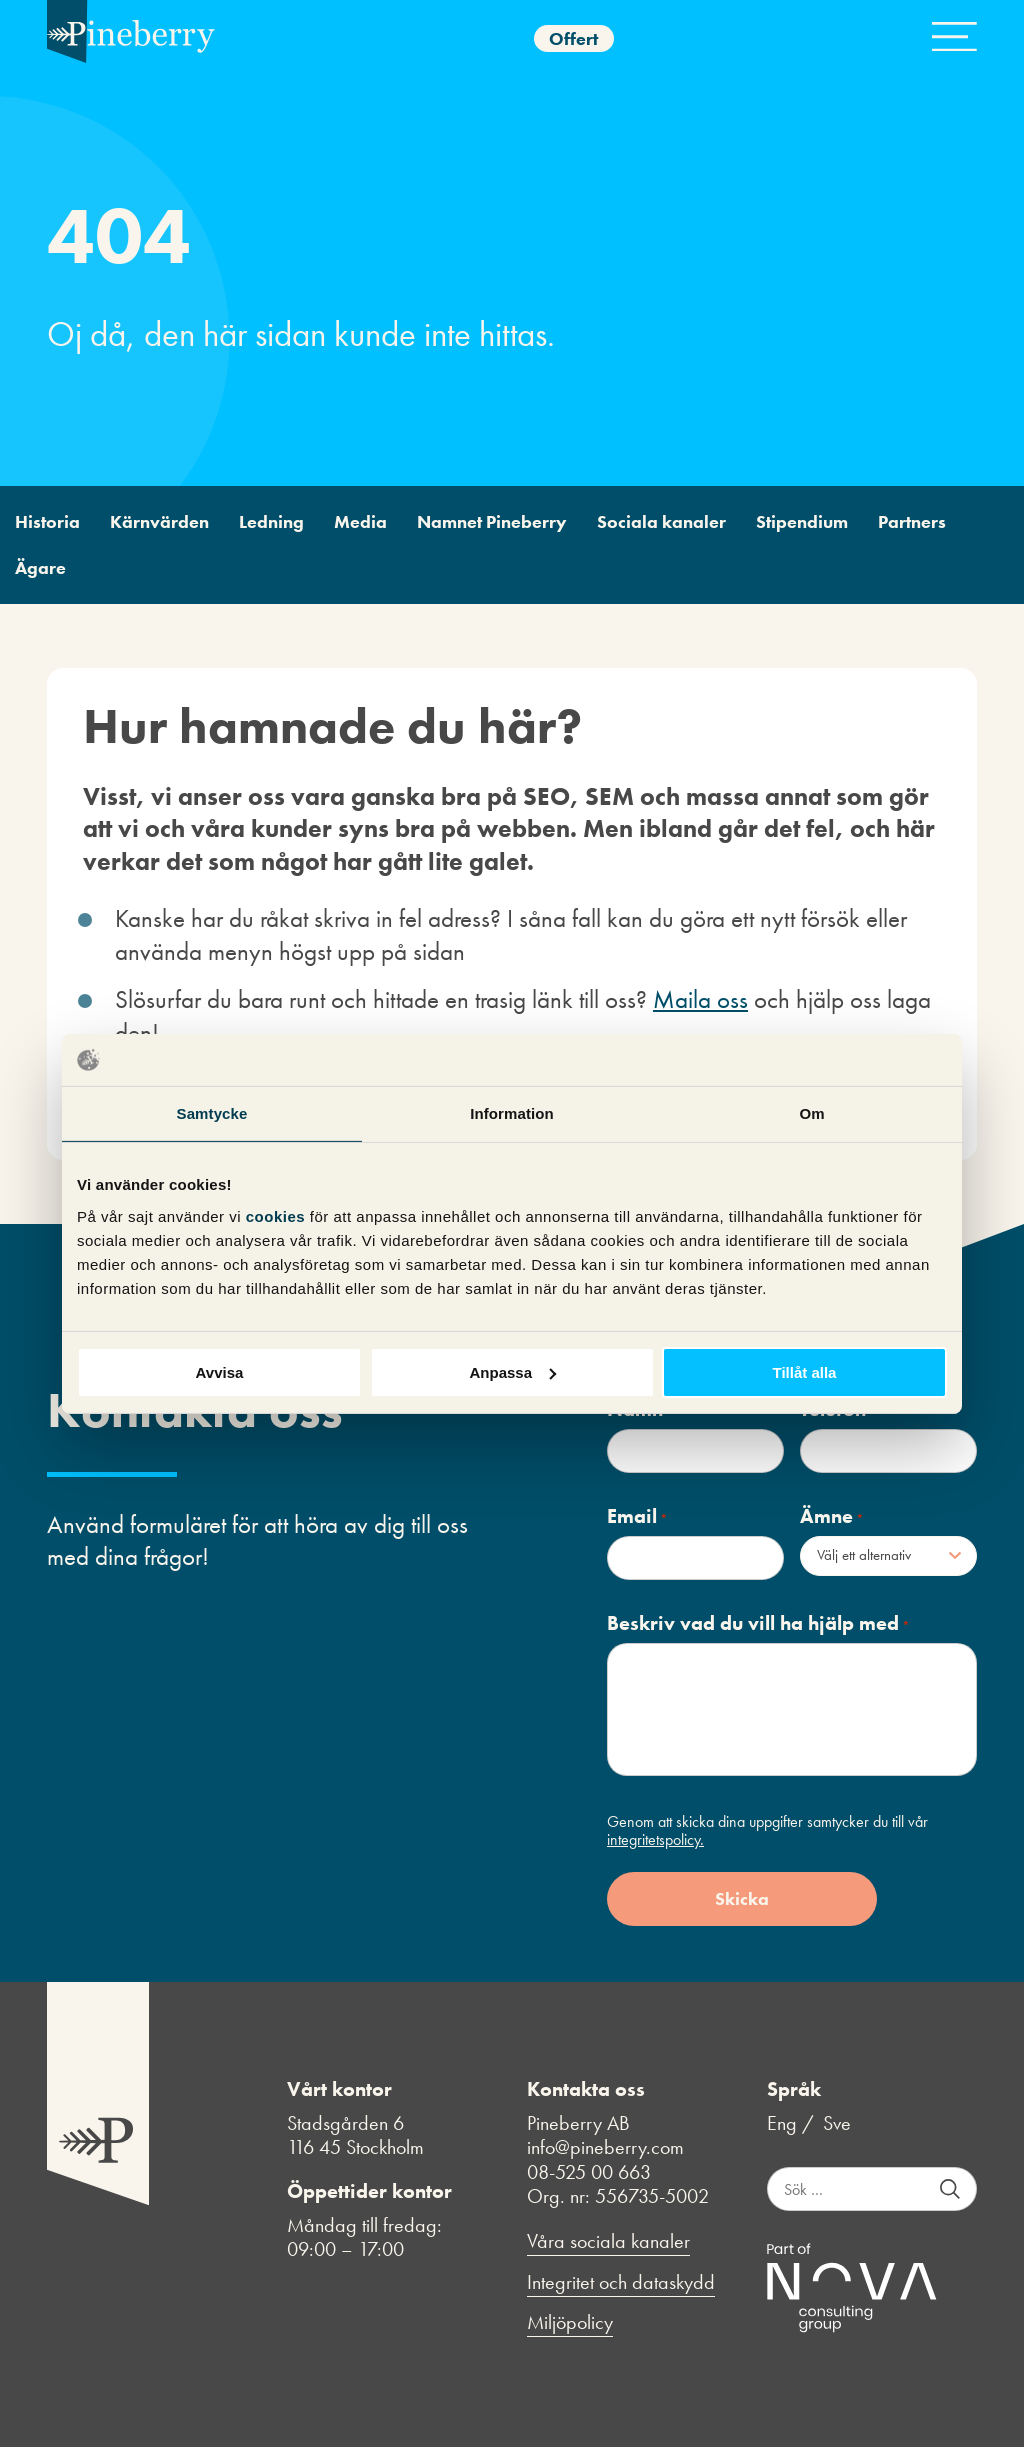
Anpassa (512, 1371)
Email (637, 1516)
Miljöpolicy (570, 2322)
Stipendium (802, 522)
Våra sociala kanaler (608, 2241)
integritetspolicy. (655, 1839)
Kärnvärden (159, 522)
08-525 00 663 (589, 2172)
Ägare (40, 568)
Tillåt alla (805, 1371)
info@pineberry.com (605, 2147)
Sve (837, 2123)
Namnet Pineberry (492, 522)
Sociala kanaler (661, 522)
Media (360, 522)
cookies (278, 1215)
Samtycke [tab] (212, 1113)
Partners (912, 522)
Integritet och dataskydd (621, 2282)
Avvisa (220, 1371)
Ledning (271, 522)
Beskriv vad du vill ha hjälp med (758, 1623)
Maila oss (700, 999)
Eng (782, 2123)
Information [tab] (512, 1113)
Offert (573, 38)
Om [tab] (811, 1113)
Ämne (832, 1516)
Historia (47, 522)
